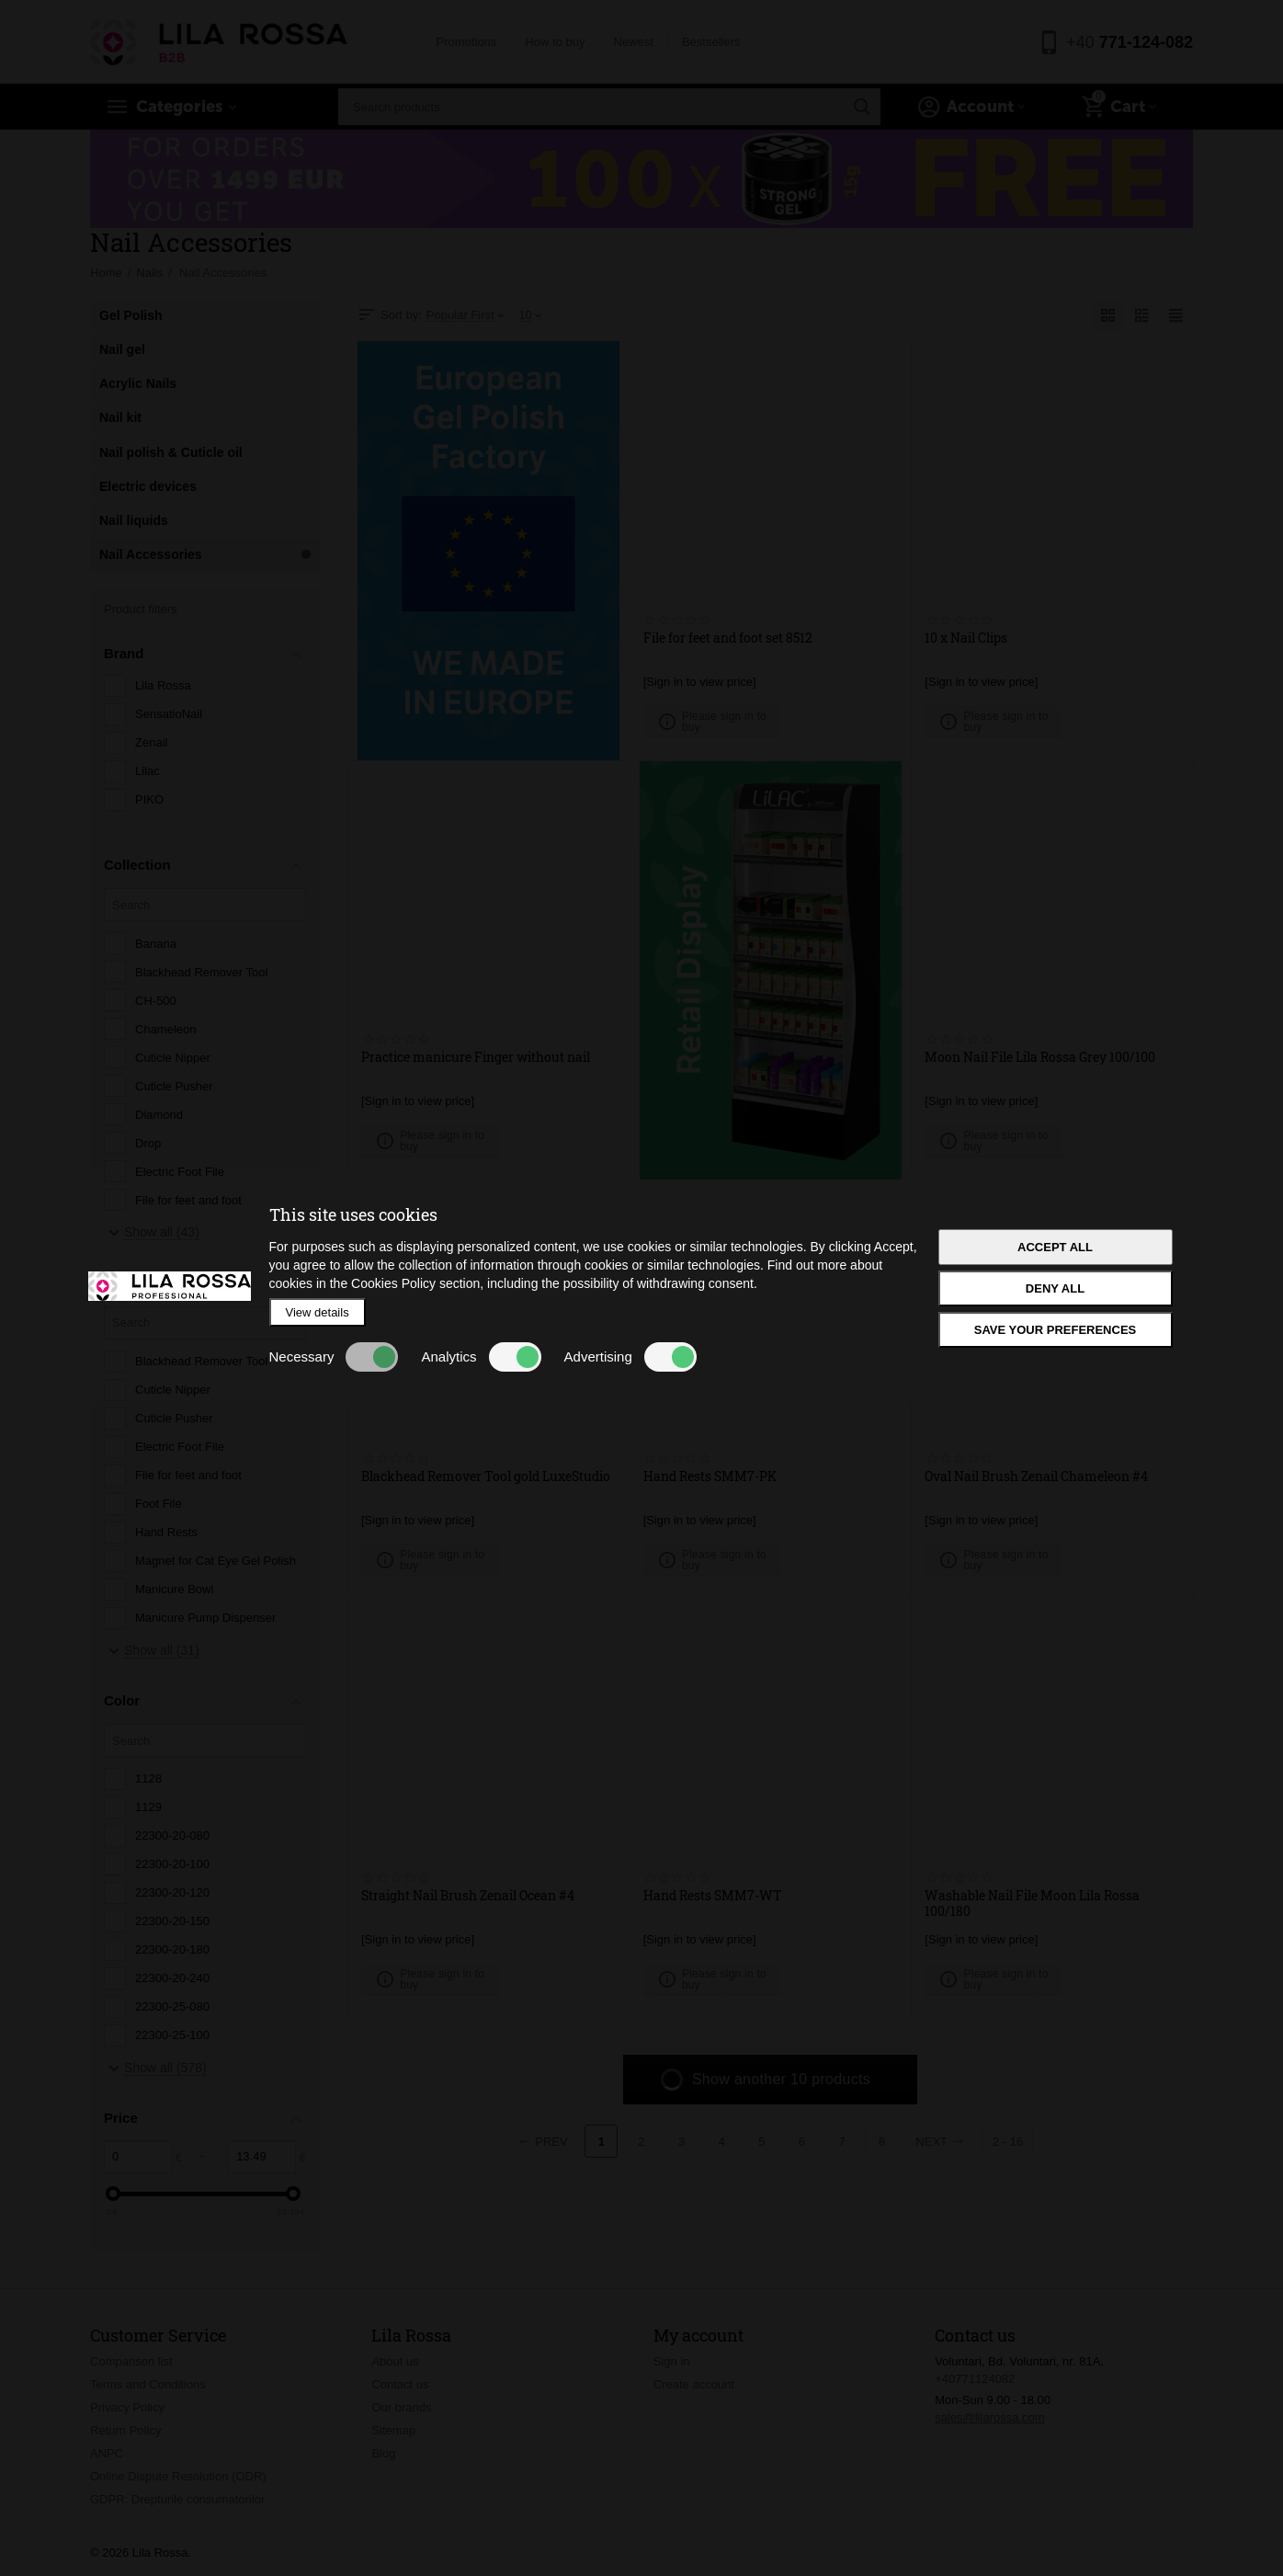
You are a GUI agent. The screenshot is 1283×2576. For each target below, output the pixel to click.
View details (317, 1312)
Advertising (630, 1357)
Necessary (334, 1357)
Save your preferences (1055, 1330)
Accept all (1055, 1247)
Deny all (1055, 1288)
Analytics (480, 1357)
